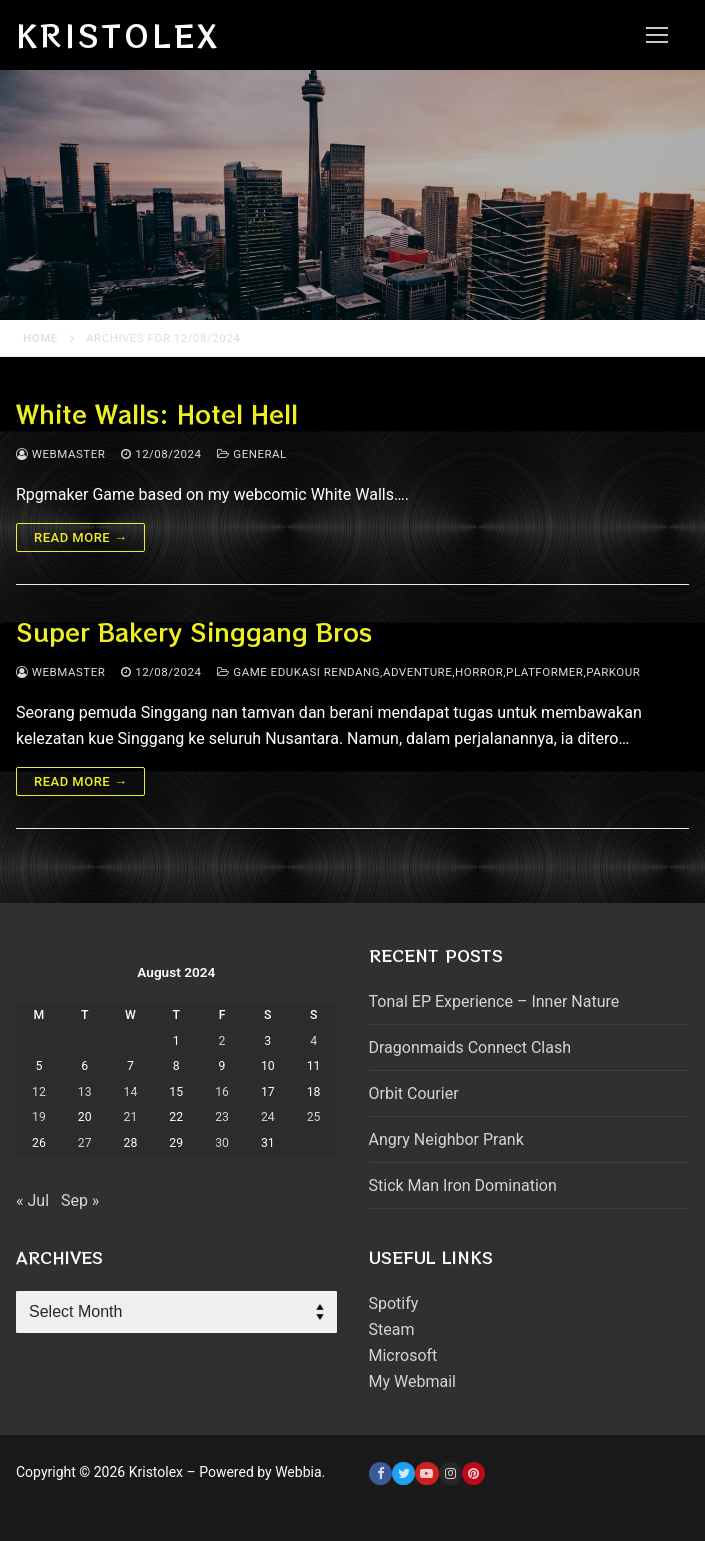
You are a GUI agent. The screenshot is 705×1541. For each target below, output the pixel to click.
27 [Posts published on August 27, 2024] (85, 1143)
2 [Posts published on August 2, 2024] (222, 1041)
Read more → (80, 537)
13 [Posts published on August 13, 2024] (85, 1092)
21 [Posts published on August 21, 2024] (131, 1117)
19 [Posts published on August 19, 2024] (39, 1117)
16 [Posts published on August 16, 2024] (222, 1092)
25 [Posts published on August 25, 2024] (314, 1117)
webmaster (60, 454)
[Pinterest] (473, 1473)
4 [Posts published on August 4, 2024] (313, 1041)
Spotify (394, 1303)
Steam (392, 1329)
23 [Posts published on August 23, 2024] (222, 1117)
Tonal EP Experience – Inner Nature (494, 1001)
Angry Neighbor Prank (446, 1139)
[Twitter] (403, 1473)
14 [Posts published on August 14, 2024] (131, 1092)
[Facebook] (380, 1473)
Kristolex (118, 35)
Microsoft (403, 1355)
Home (40, 338)
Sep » (80, 1200)
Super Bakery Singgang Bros (194, 631)
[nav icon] (657, 35)
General (251, 454)
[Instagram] (450, 1473)
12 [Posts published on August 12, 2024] (39, 1092)
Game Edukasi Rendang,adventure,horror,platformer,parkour (428, 672)
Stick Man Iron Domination (463, 1185)
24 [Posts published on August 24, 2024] (268, 1117)
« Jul (32, 1200)
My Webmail (412, 1381)
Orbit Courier (414, 1093)
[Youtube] (426, 1473)
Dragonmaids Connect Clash (470, 1047)
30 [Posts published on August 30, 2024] (222, 1143)
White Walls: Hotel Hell (157, 413)
